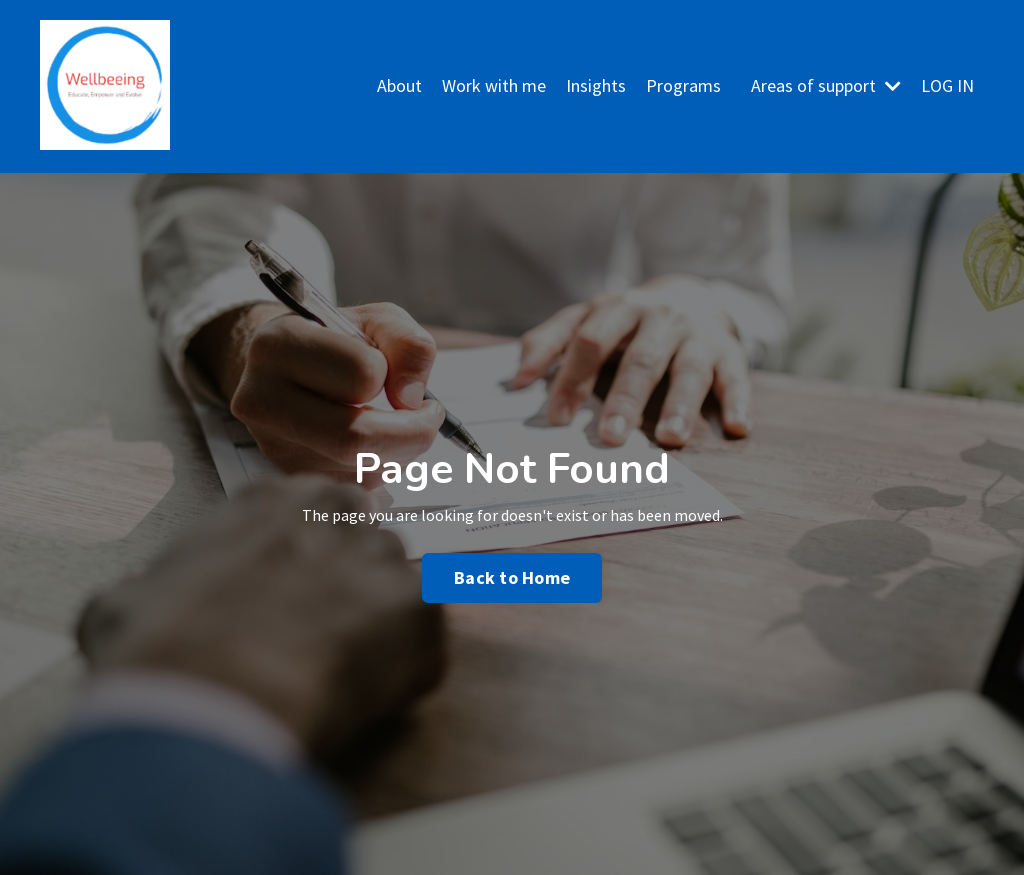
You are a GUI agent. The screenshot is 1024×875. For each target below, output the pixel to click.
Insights (596, 85)
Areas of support (826, 85)
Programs (683, 85)
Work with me (494, 85)
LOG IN (947, 85)
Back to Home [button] (512, 577)
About (399, 85)
